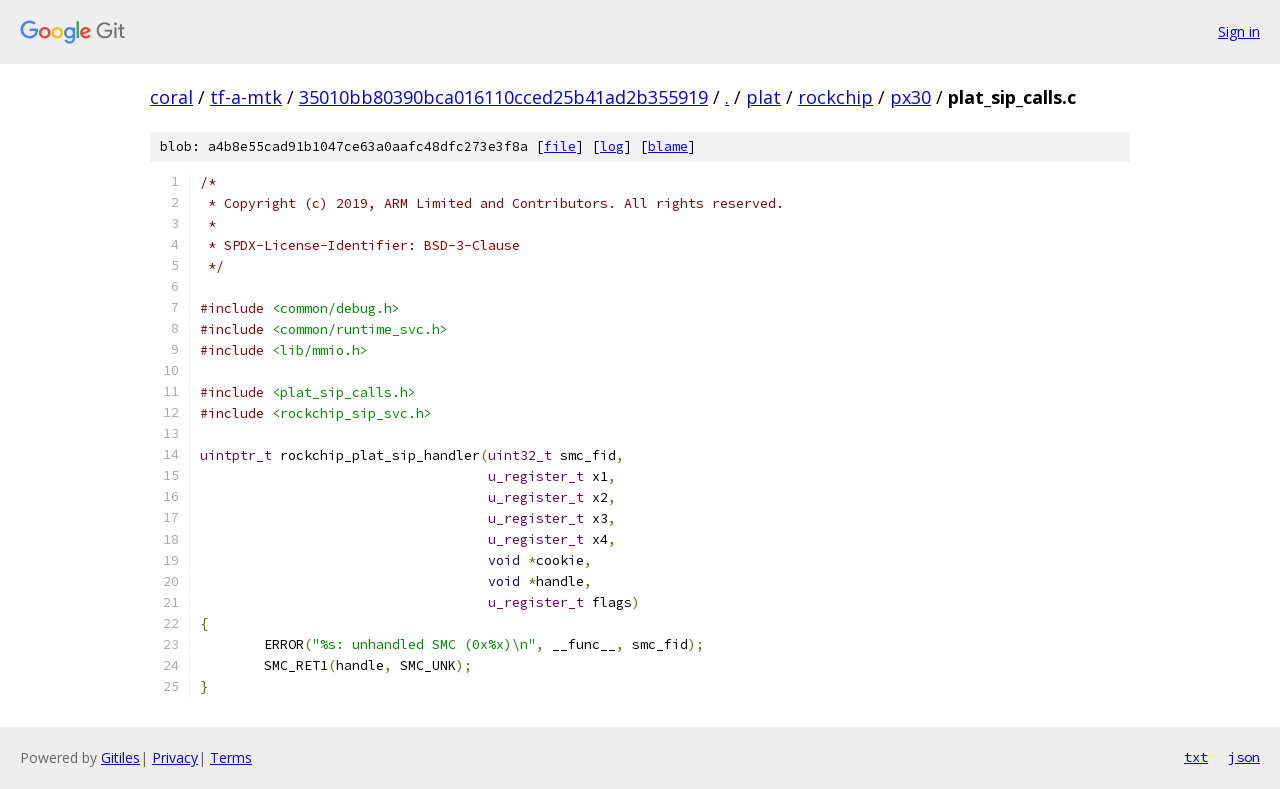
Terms (231, 757)
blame (668, 146)
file (560, 146)
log (612, 146)
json (1244, 757)
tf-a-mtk (246, 97)
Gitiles (120, 757)
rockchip (835, 97)
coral (171, 97)
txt (1196, 757)
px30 (910, 97)
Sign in (1239, 31)
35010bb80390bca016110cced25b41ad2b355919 (503, 97)
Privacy (175, 757)
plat (763, 97)
